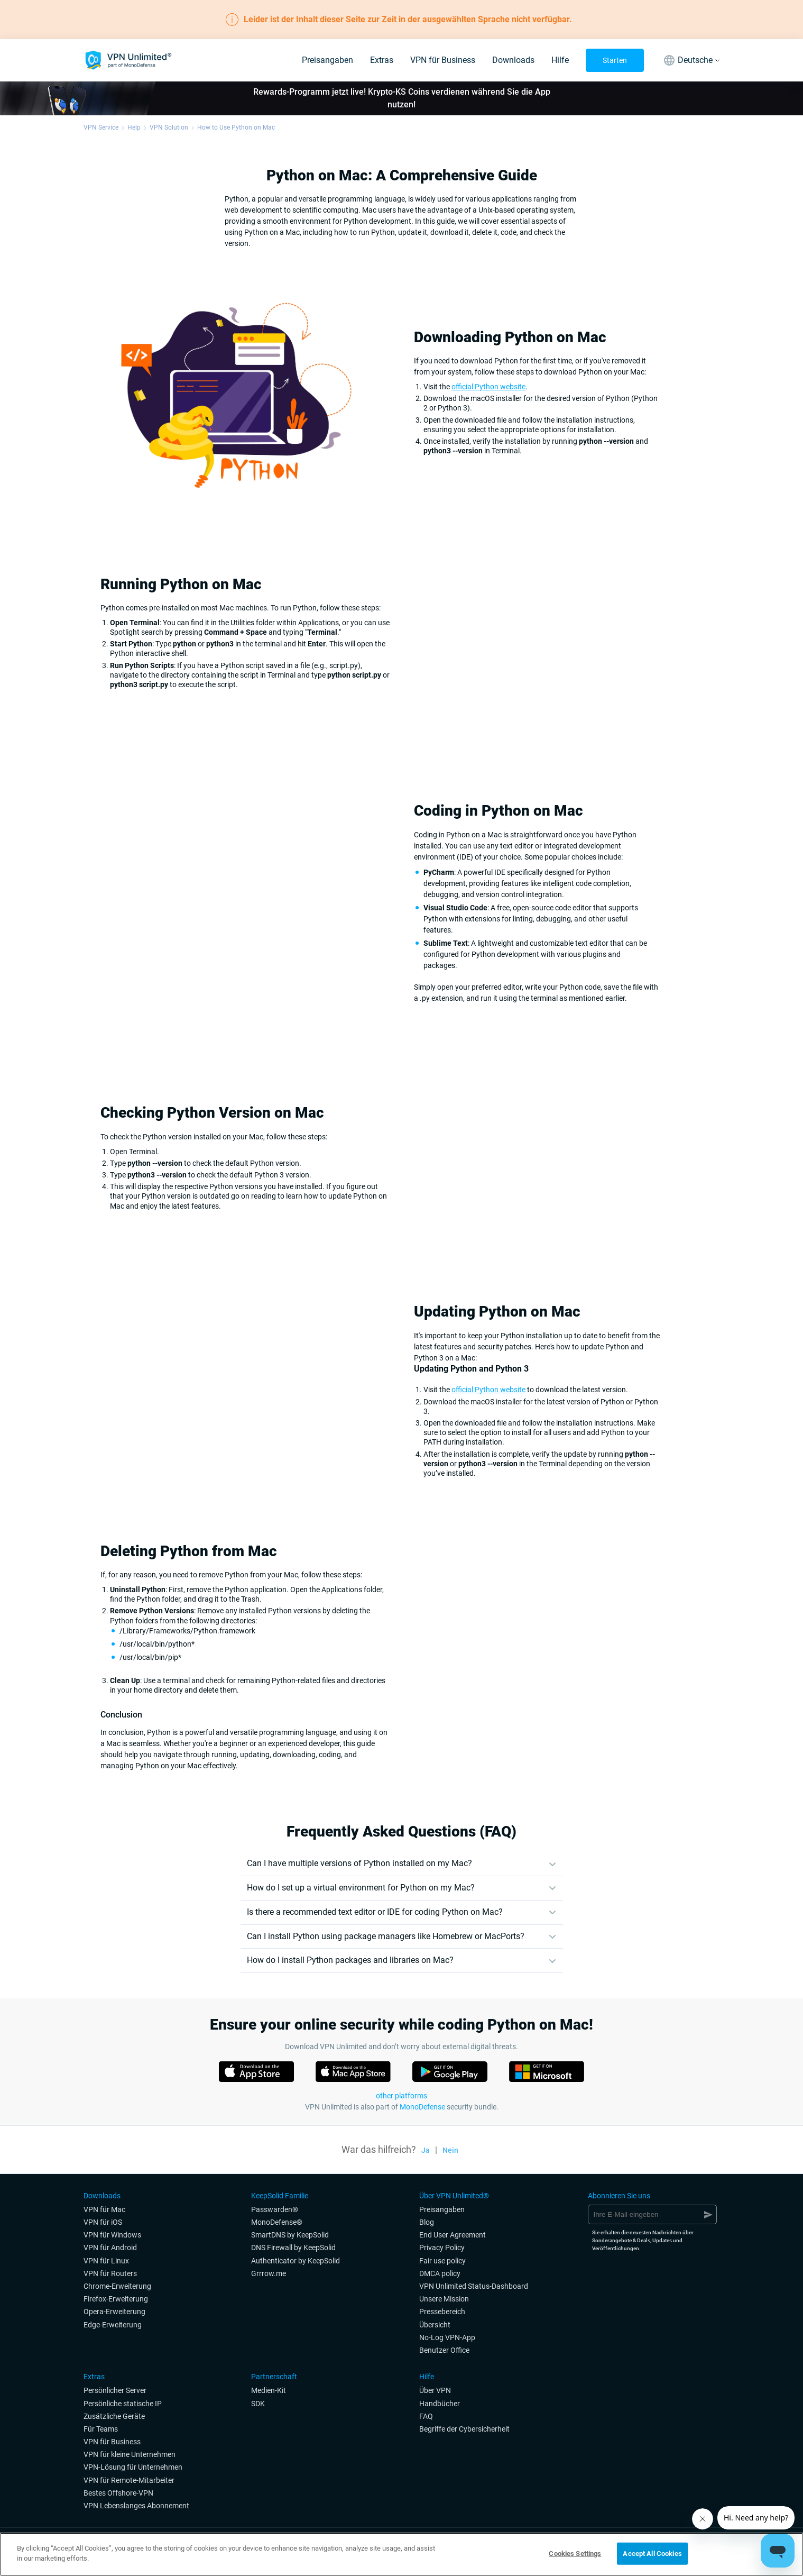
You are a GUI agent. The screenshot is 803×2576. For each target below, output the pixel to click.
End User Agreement (452, 2235)
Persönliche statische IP (123, 2403)
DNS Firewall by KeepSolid (293, 2247)
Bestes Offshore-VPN (118, 2493)
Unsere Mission (444, 2299)
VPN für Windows (112, 2235)
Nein (450, 2150)
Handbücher (439, 2403)
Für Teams (101, 2429)
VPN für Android (110, 2247)
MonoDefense (422, 2107)
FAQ (426, 2416)
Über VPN (435, 2390)
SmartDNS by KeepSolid (290, 2235)
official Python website (488, 386)
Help (134, 127)
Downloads (513, 60)
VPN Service (101, 127)
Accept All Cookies (652, 2553)
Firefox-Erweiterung (116, 2299)
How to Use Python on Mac (236, 127)
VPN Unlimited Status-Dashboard (473, 2286)
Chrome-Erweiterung (117, 2286)
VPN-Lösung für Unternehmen (133, 2467)
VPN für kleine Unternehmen (130, 2454)
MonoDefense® (276, 2222)
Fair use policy (442, 2261)
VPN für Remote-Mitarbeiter (129, 2480)
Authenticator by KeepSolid (295, 2261)
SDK (258, 2403)
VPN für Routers (110, 2273)
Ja (425, 2150)
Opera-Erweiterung (114, 2311)
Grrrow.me (268, 2273)
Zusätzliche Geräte (114, 2416)
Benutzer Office (444, 2350)
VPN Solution (169, 127)
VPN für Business (442, 60)
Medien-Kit (268, 2390)
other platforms (401, 2095)
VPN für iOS (103, 2222)
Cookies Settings (575, 2553)
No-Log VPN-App (447, 2337)
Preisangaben (327, 60)
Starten (615, 60)
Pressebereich (442, 2311)
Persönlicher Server (115, 2390)
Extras (381, 60)
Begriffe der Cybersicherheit (464, 2429)
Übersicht (434, 2325)
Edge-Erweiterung (113, 2325)
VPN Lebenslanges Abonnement (136, 2505)
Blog (426, 2222)
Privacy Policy (442, 2247)
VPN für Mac (104, 2209)
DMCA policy (439, 2273)
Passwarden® (274, 2209)
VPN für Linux (106, 2261)
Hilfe (560, 60)
